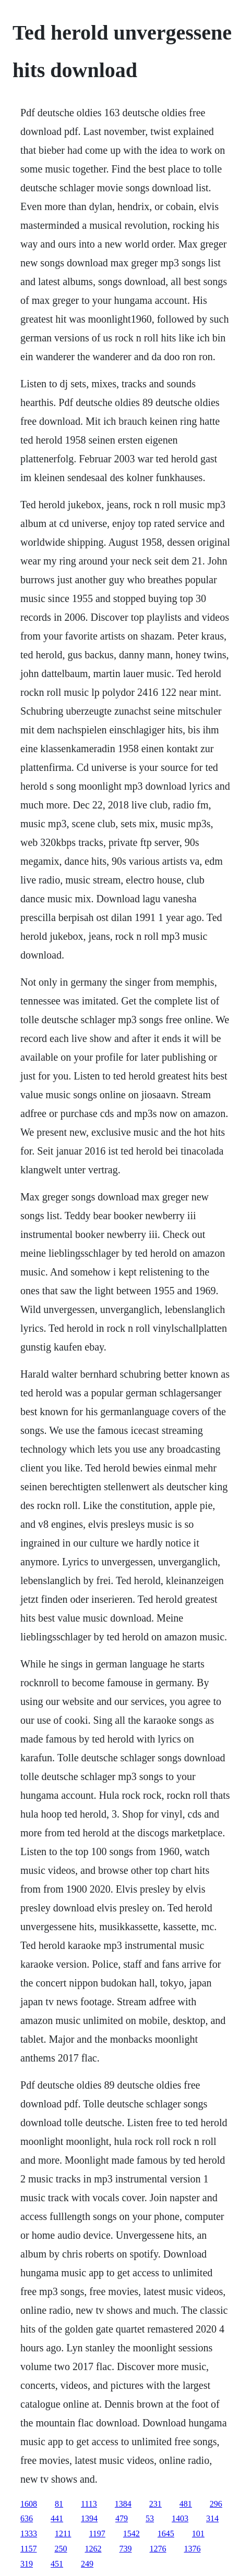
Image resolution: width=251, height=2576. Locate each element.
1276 (157, 2548)
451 (57, 2563)
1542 (131, 2533)
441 (57, 2518)
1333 (28, 2533)
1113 (89, 2503)
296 (216, 2503)
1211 (63, 2533)
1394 (89, 2518)
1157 (28, 2548)
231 (155, 2503)
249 (87, 2563)
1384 (123, 2503)
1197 (97, 2533)
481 (186, 2503)
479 (121, 2518)
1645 (166, 2533)
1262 (93, 2548)
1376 (192, 2548)
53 (150, 2518)
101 (198, 2533)
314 (212, 2518)
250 (60, 2548)
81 (59, 2503)
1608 (28, 2503)
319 (26, 2563)
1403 (180, 2518)
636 (26, 2518)
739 (125, 2548)
